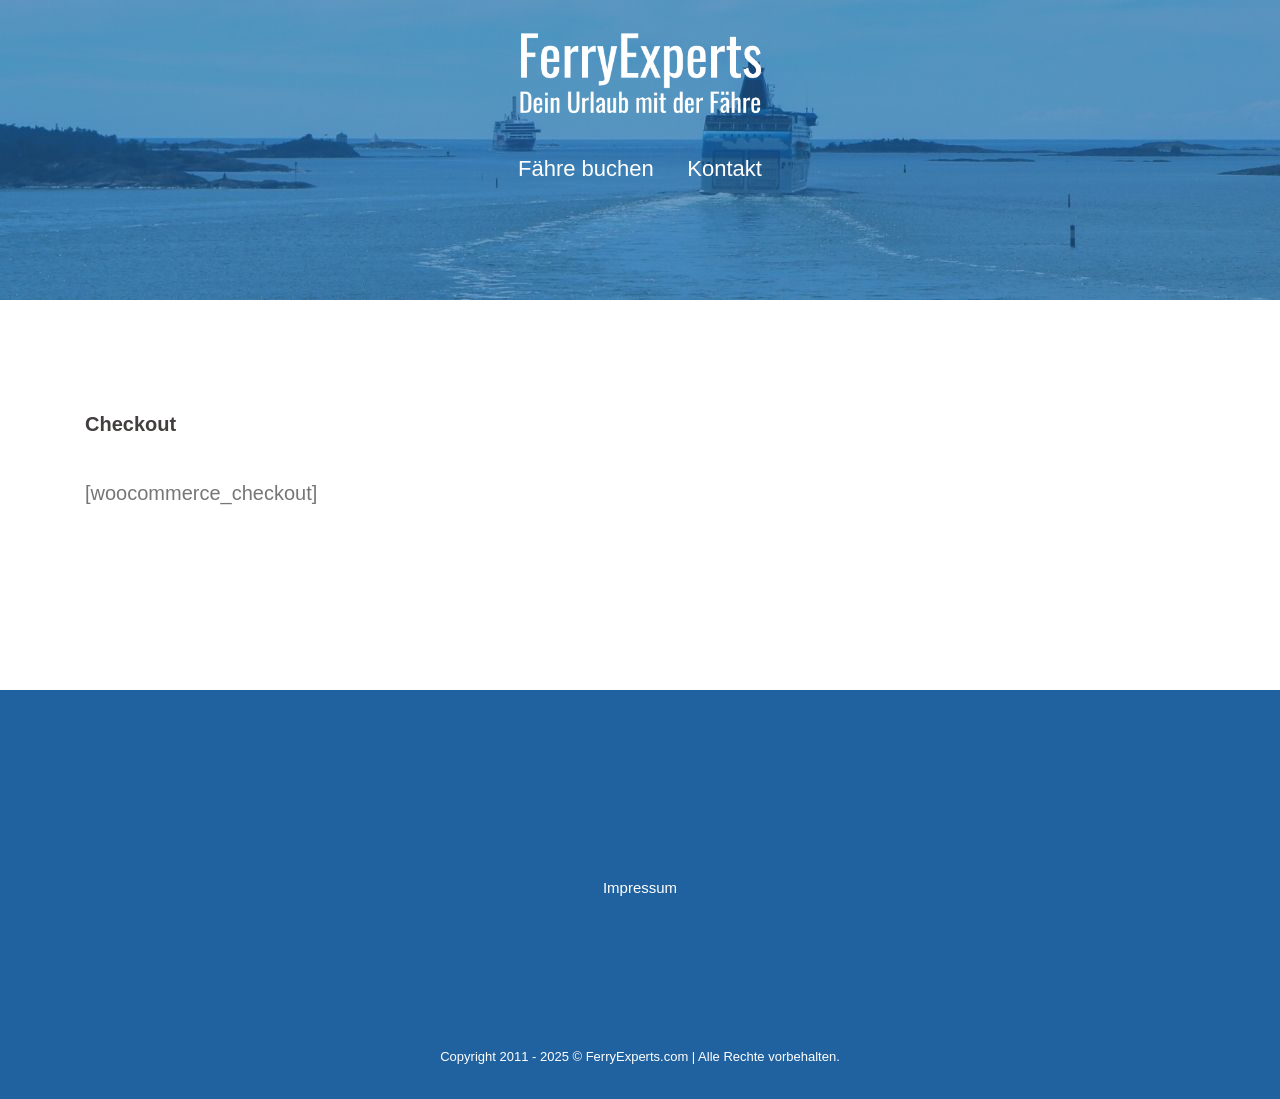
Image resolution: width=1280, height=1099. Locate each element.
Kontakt (724, 168)
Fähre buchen (586, 168)
